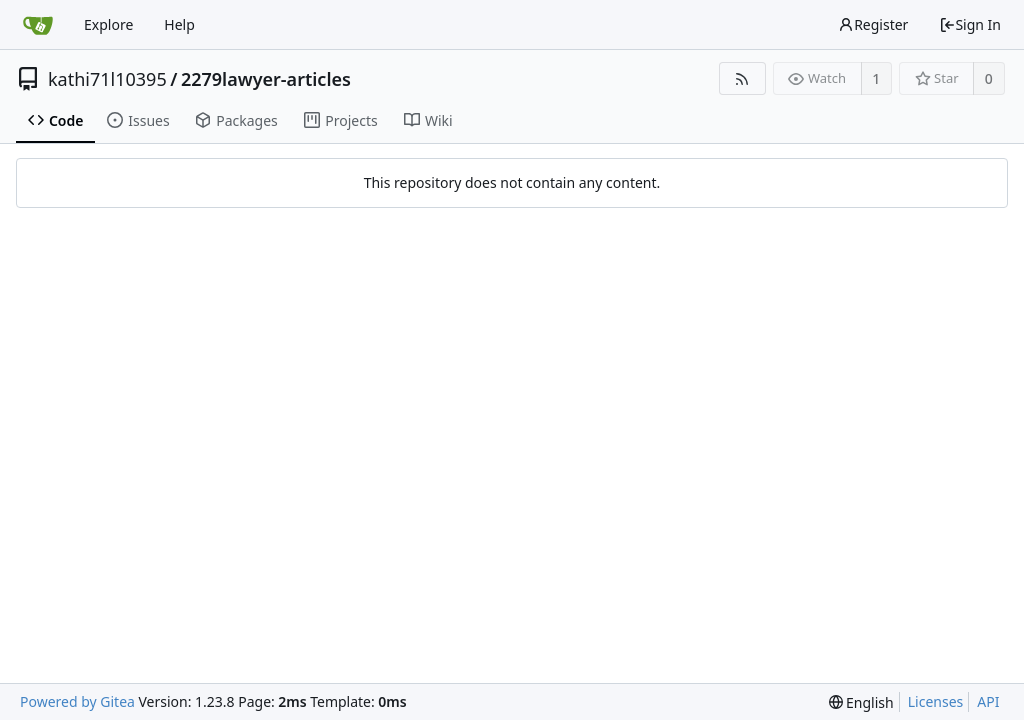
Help (179, 24)
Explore (108, 24)
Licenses (936, 701)
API (988, 701)
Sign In (970, 24)
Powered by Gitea (77, 701)
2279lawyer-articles (266, 79)
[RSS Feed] (742, 78)
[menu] (861, 702)
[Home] (38, 25)
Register (873, 24)
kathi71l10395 (107, 79)
